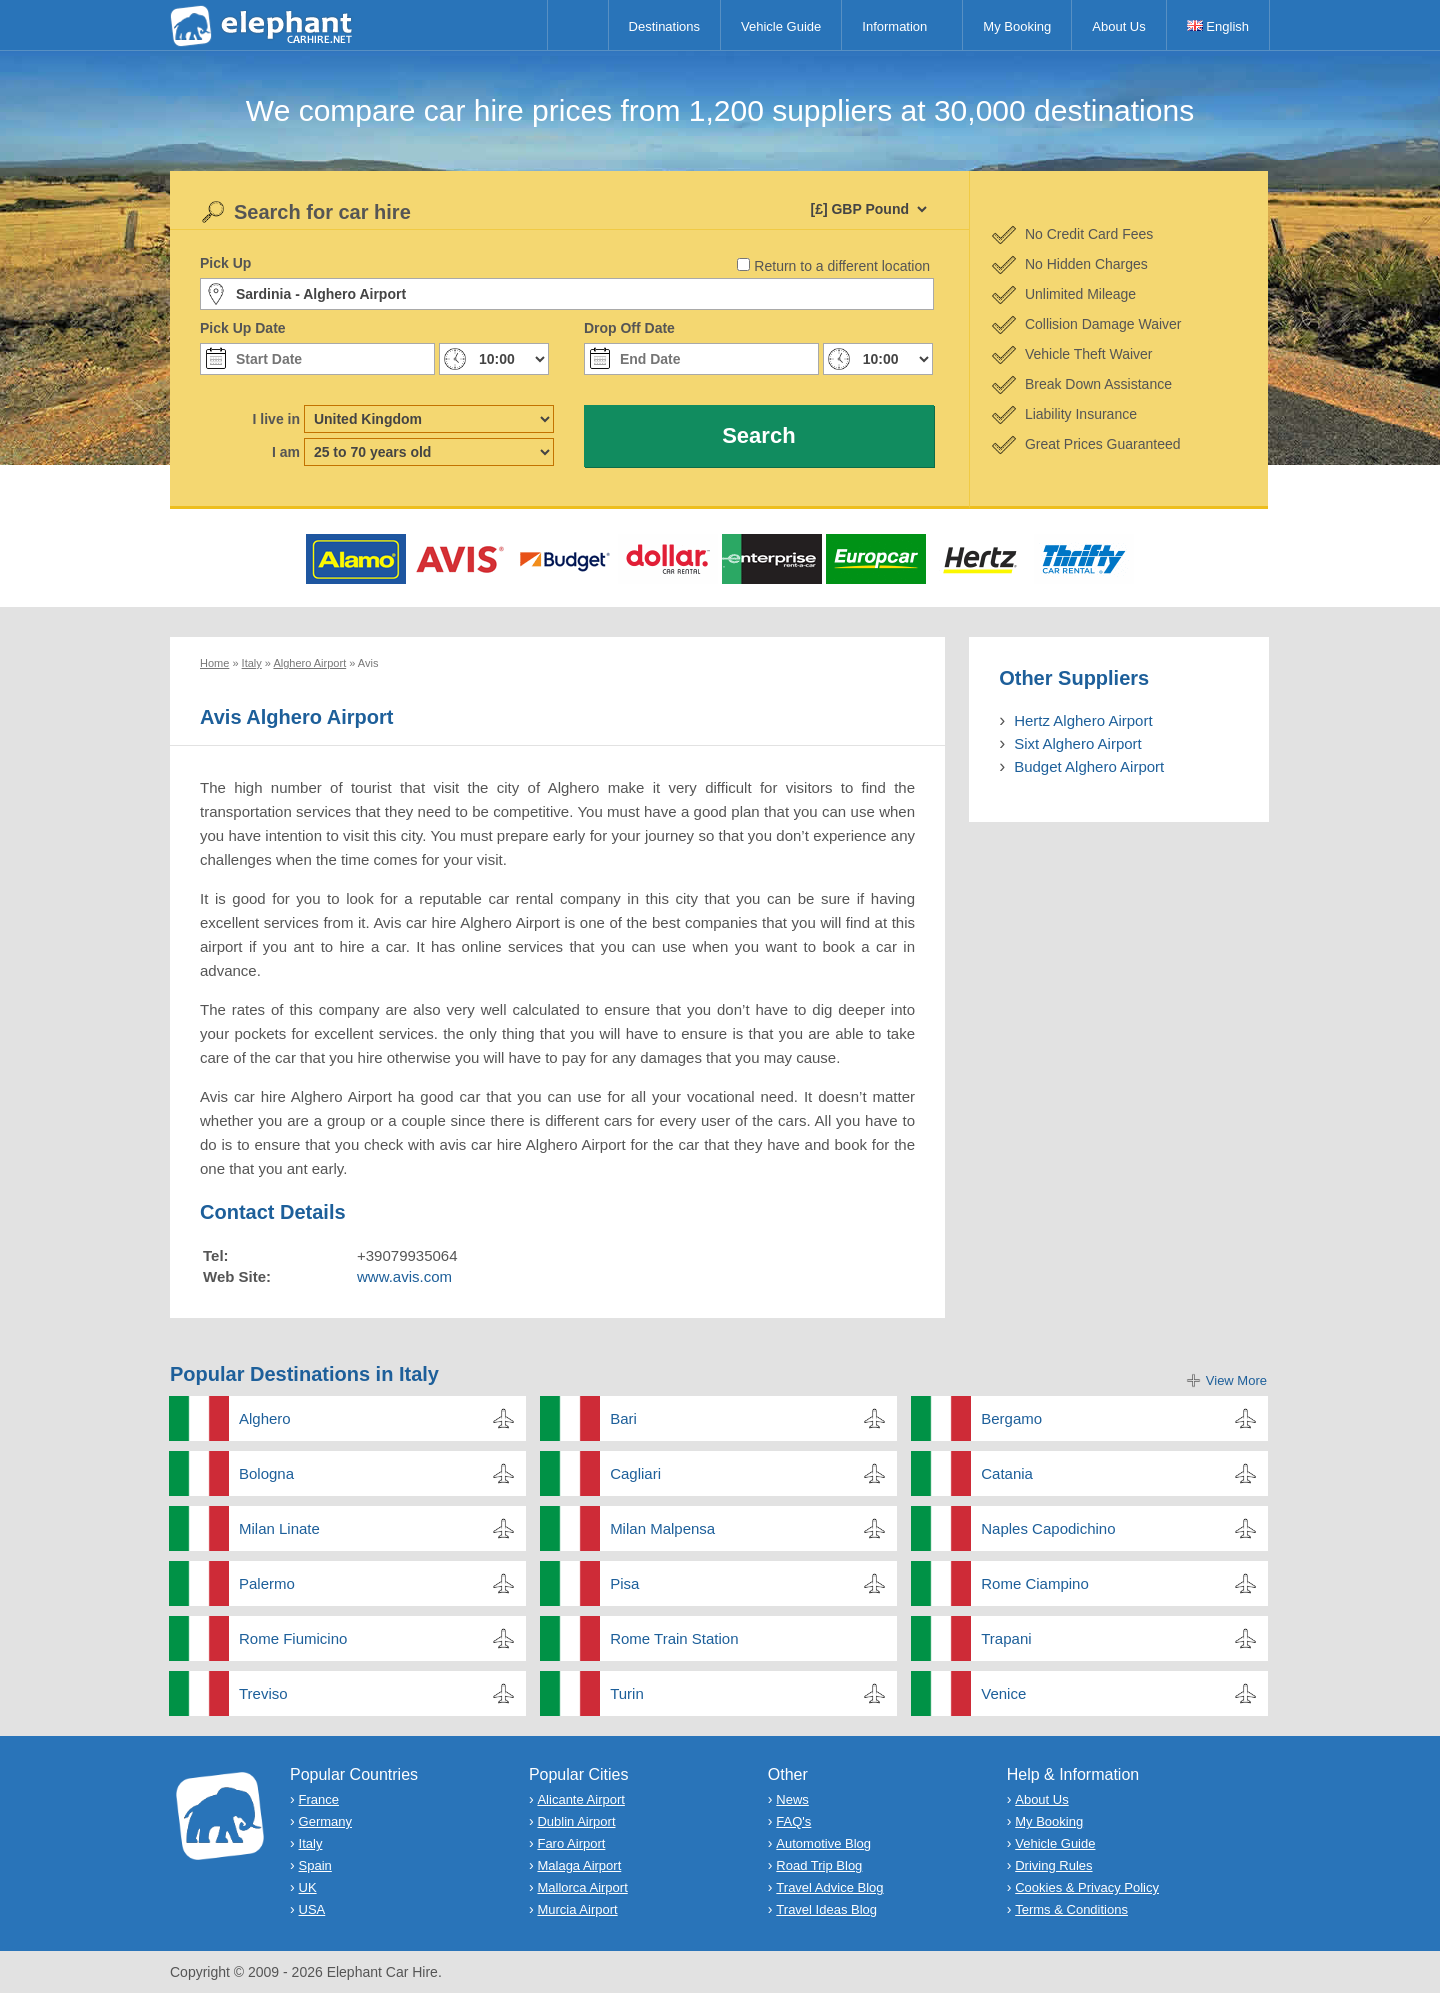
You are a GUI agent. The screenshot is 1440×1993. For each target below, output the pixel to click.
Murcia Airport (577, 1909)
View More (1236, 1380)
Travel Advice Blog (829, 1887)
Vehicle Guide (781, 26)
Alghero (265, 1418)
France (319, 1799)
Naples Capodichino (1048, 1528)
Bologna (266, 1473)
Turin (627, 1693)
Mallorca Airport (582, 1887)
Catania (1007, 1473)
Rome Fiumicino (293, 1638)
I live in (276, 419)
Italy (311, 1843)
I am (286, 452)
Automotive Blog (823, 1843)
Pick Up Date (243, 328)
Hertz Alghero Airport (1083, 720)
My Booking (1017, 26)
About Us (1118, 26)
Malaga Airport (579, 1865)
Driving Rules (1053, 1865)
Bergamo (1011, 1418)
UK (308, 1887)
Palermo (267, 1583)
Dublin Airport (576, 1821)
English (1218, 26)
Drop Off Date (629, 328)
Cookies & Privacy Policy (1087, 1887)
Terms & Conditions (1071, 1909)
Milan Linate (279, 1528)
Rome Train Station (674, 1638)
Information (894, 26)
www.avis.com (404, 1276)
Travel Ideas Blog (826, 1909)
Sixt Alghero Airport (1078, 743)
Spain (315, 1865)
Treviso (263, 1693)
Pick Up (225, 263)
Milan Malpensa (662, 1528)
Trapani (1006, 1638)
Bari (623, 1418)
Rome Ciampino (1035, 1583)
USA (312, 1909)
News (792, 1799)
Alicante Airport (580, 1799)
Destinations (665, 26)
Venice (1003, 1693)
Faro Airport (571, 1843)
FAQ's (793, 1821)
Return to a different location (842, 266)
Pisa (624, 1583)
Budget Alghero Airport (1089, 766)
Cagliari (635, 1473)
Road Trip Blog (819, 1865)
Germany (325, 1821)
